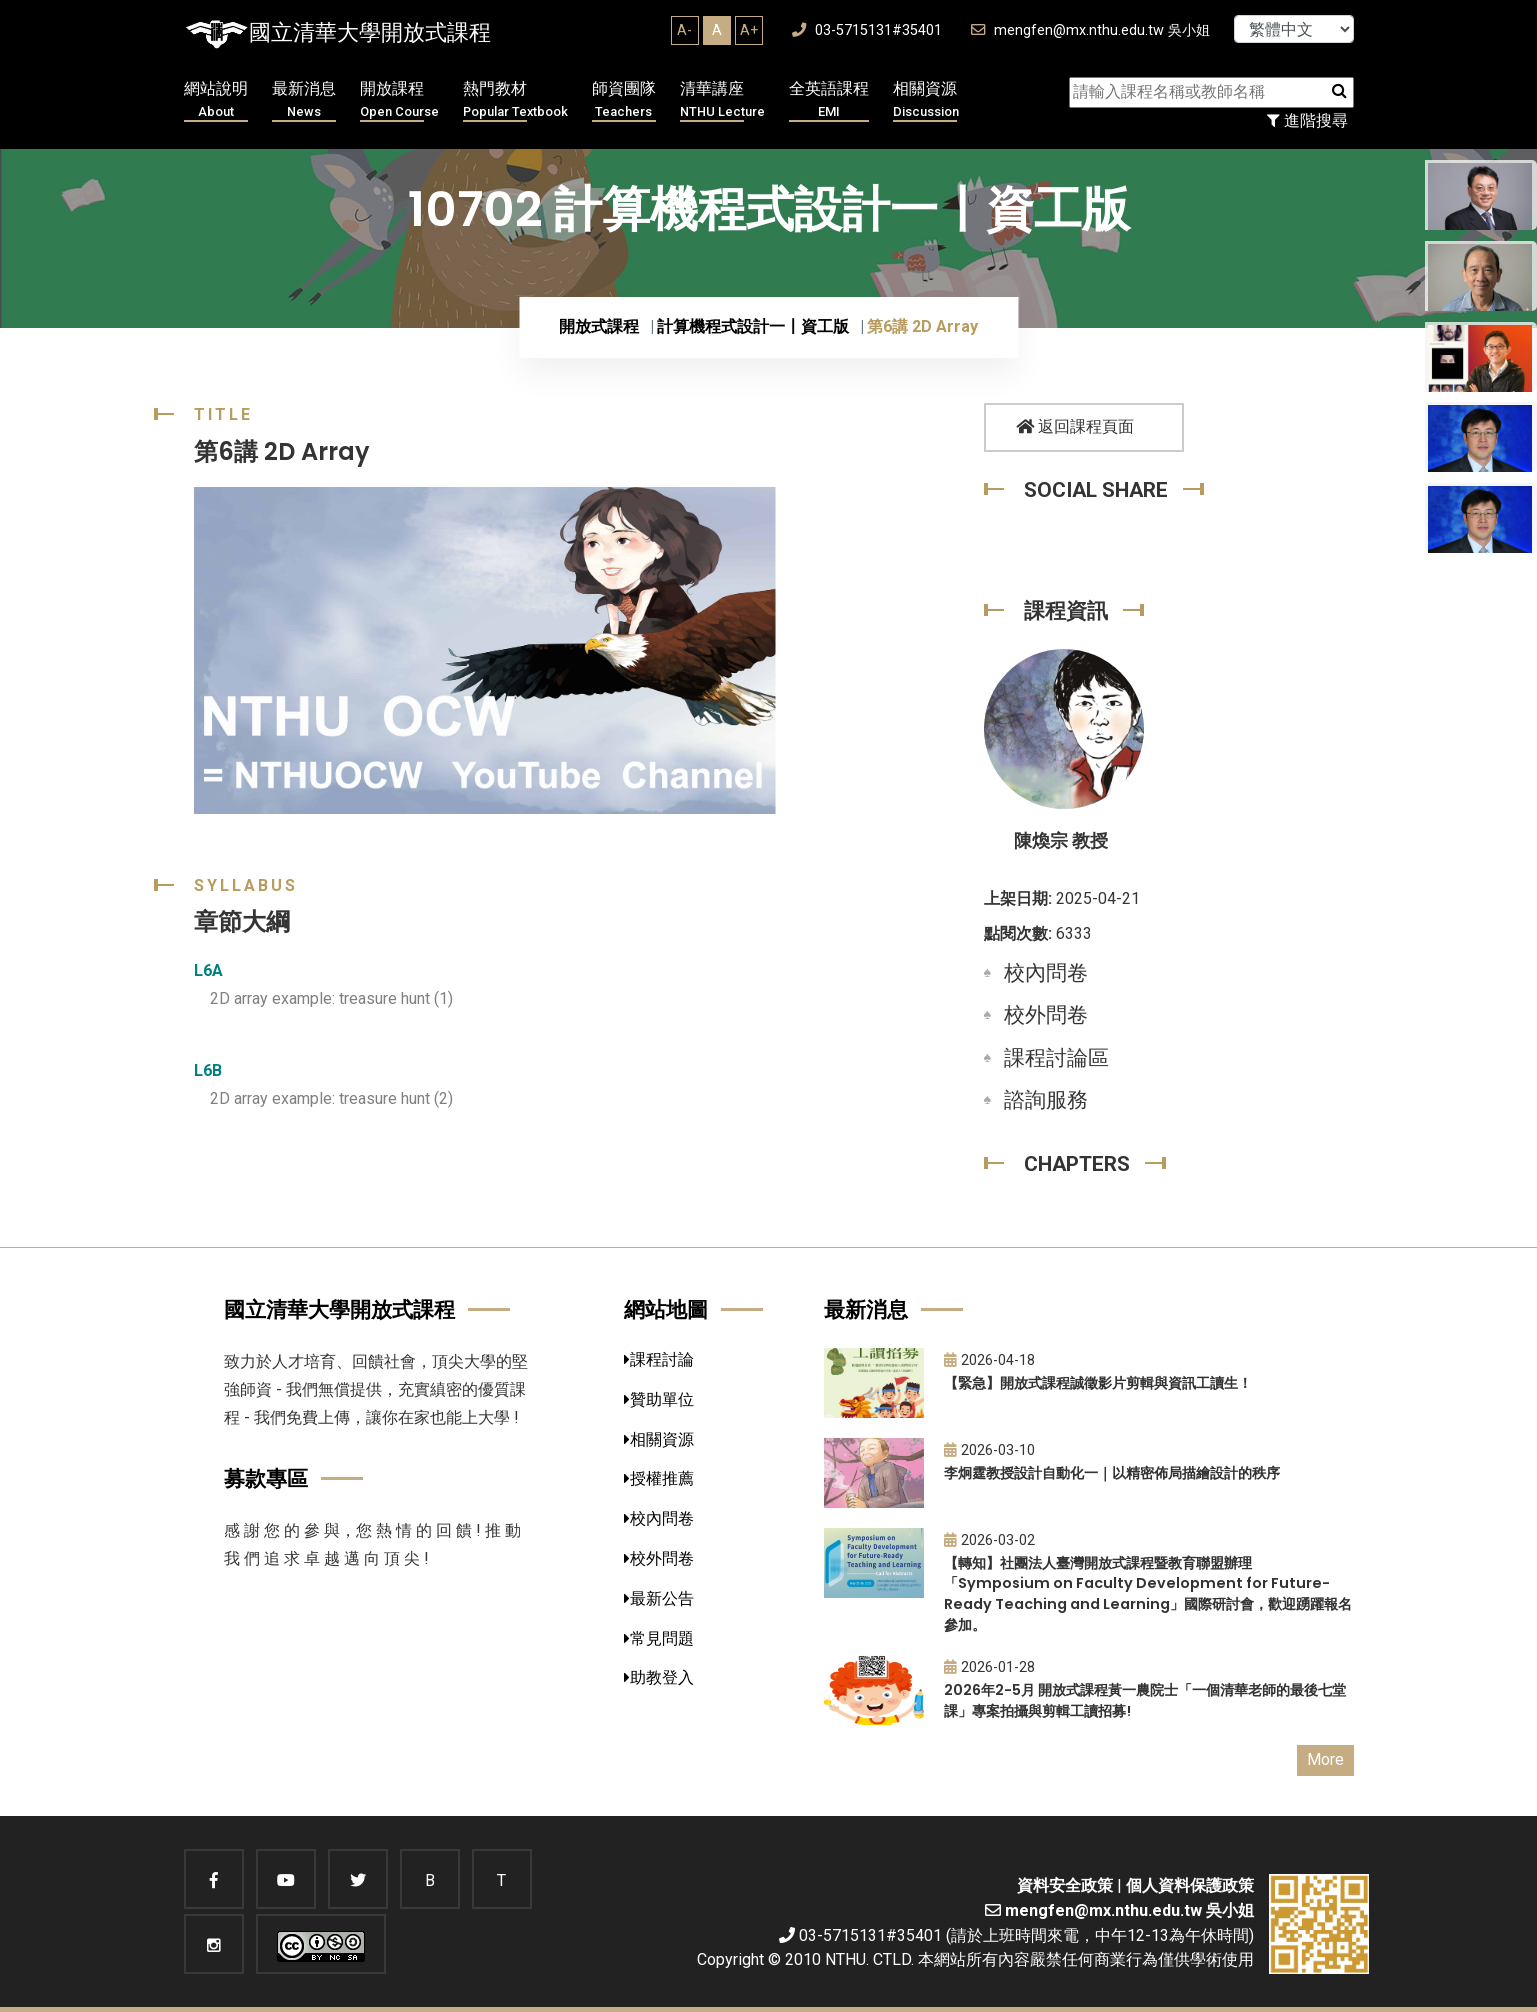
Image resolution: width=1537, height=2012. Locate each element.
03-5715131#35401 (867, 30)
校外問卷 (1046, 1015)
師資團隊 (624, 100)
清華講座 (722, 100)
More (1325, 1759)
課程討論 (659, 1359)
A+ (749, 30)
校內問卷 (1046, 973)
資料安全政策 (1065, 1885)
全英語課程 (829, 100)
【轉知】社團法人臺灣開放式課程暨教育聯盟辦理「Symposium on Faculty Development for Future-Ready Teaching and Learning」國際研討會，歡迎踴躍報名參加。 (1148, 1594)
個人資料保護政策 (1190, 1885)
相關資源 (926, 100)
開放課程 (399, 100)
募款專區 (266, 1478)
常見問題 (659, 1638)
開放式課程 (599, 326)
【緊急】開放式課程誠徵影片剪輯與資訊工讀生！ (1098, 1383)
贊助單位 (659, 1399)
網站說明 (216, 100)
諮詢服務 (1046, 1100)
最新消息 (304, 100)
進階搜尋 (1307, 120)
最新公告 (659, 1598)
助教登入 (659, 1677)
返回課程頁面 (1075, 426)
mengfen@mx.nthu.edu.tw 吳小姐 (1090, 30)
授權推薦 (659, 1478)
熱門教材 (515, 100)
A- (684, 30)
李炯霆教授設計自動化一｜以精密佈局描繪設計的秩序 (1112, 1473)
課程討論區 (1056, 1058)
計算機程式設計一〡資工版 (753, 326)
